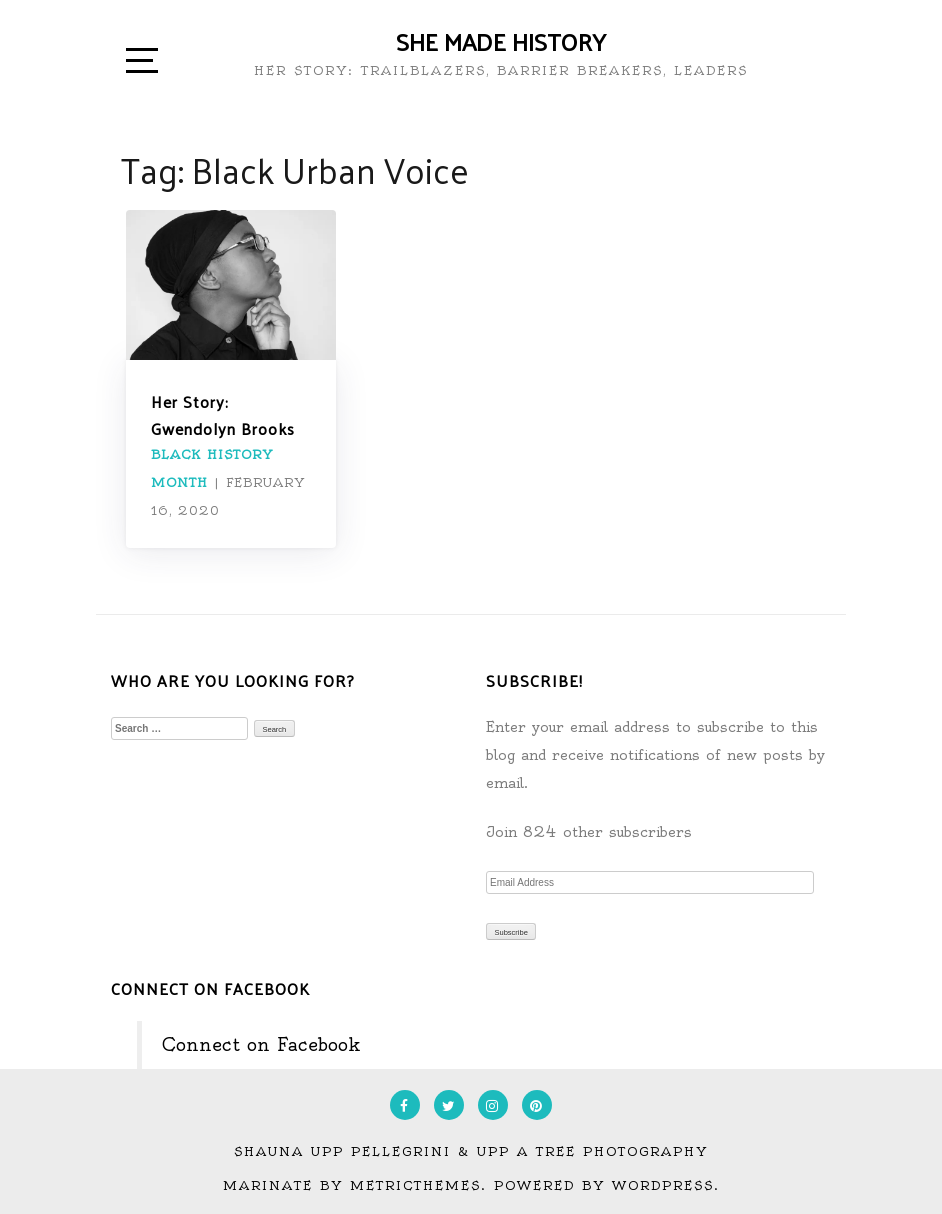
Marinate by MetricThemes (352, 1185)
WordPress (663, 1185)
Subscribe (511, 932)
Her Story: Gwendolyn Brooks (223, 415)
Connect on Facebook (210, 988)
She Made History (501, 41)
